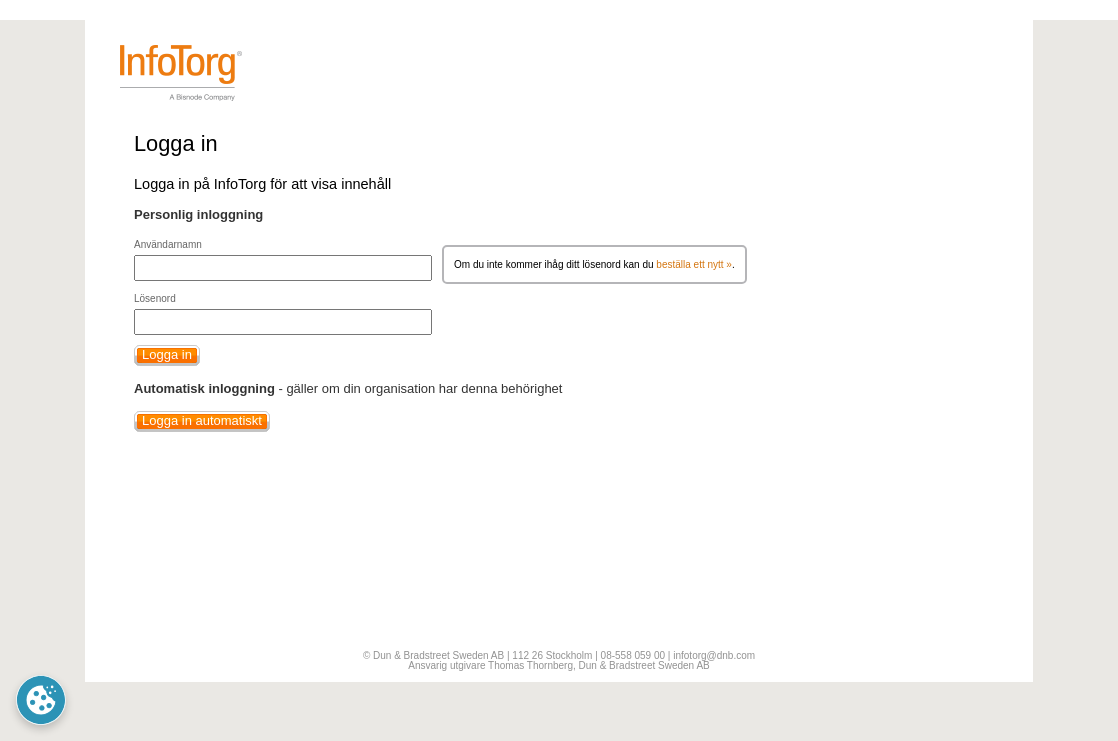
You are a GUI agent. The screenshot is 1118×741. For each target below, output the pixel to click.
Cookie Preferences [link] (41, 700)
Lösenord (155, 298)
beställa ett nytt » (694, 264)
